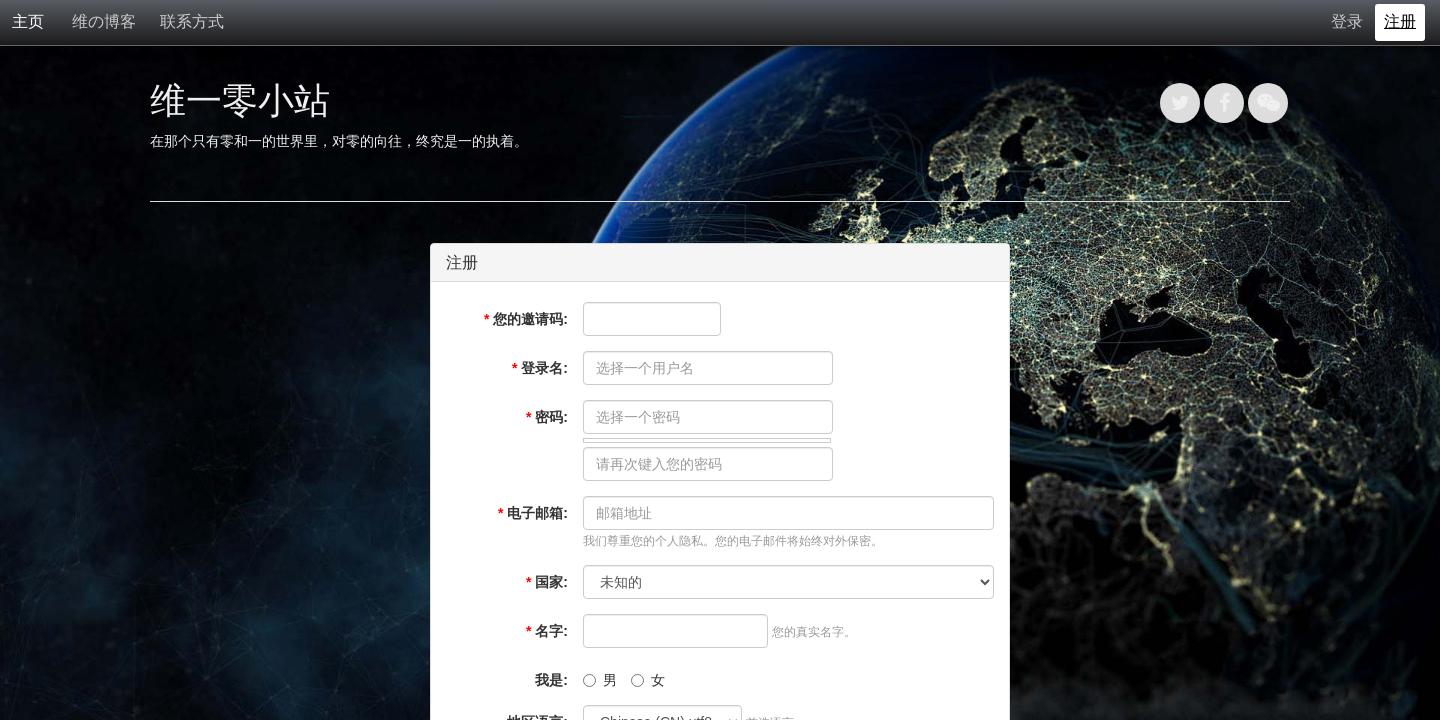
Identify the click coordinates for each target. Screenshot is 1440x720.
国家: (547, 582)
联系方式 (192, 21)
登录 (1347, 21)
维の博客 (104, 21)
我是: (551, 680)
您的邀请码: (526, 319)
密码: (547, 417)
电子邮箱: (533, 513)
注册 (1400, 21)
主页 (28, 21)
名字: (547, 631)
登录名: (540, 368)
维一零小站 (240, 100)
